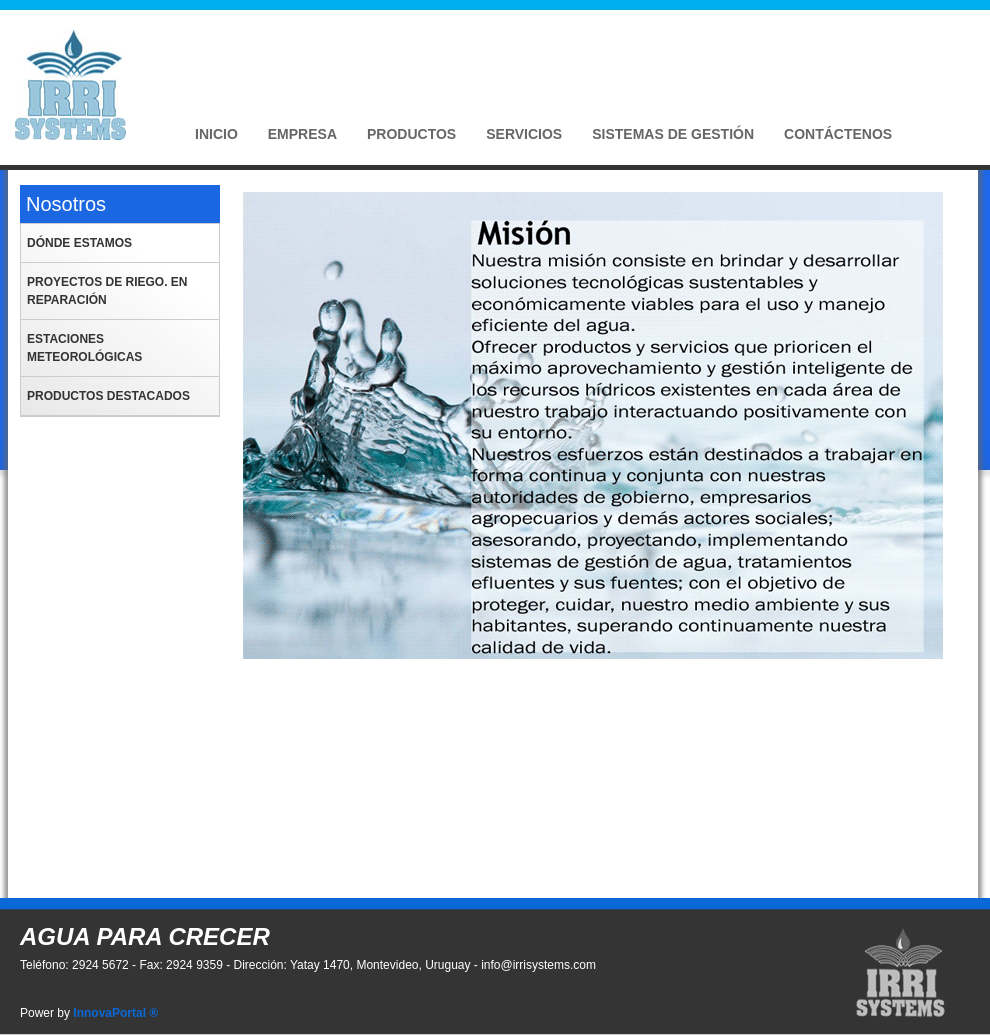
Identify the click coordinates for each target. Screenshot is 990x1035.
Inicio (216, 134)
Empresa (302, 134)
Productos (411, 134)
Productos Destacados (108, 396)
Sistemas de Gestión (673, 134)
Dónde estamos (79, 243)
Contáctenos (838, 134)
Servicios (524, 134)
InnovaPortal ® (115, 1013)
